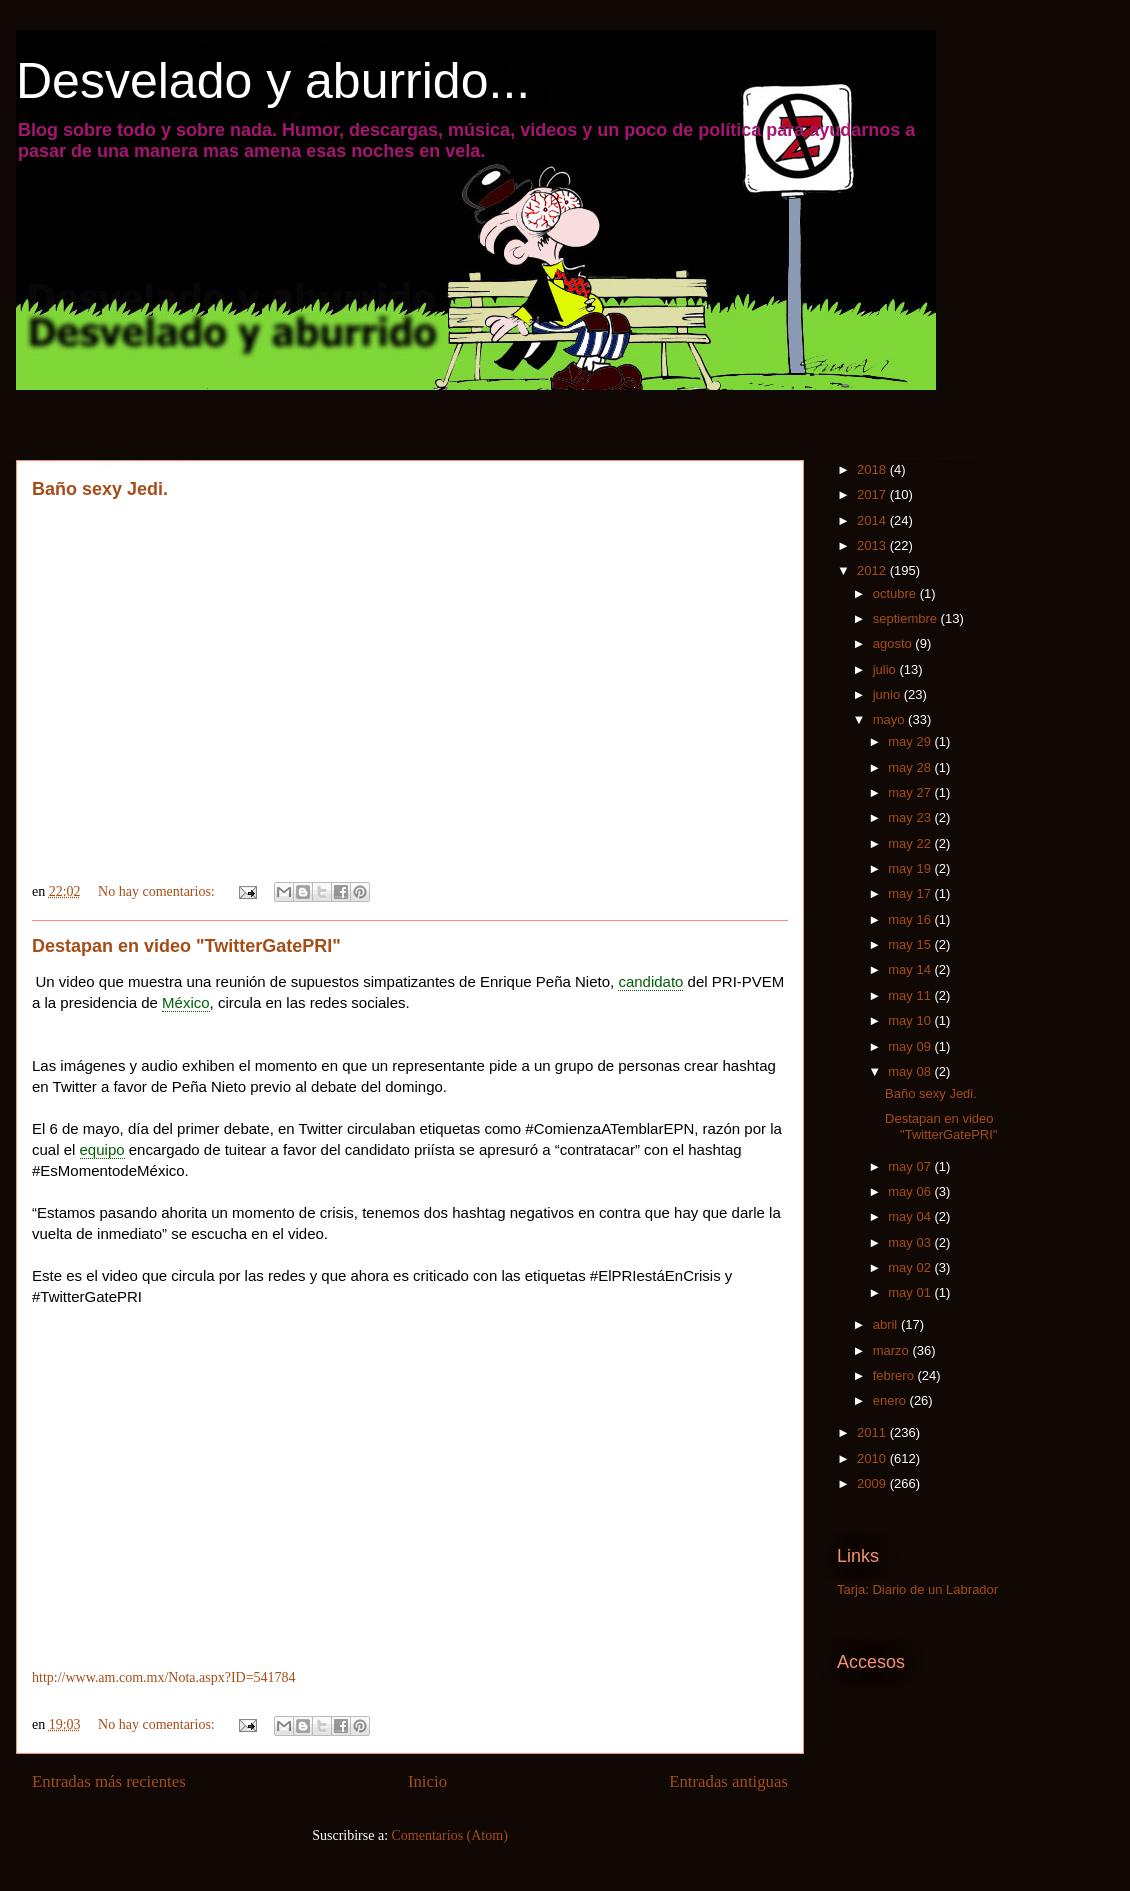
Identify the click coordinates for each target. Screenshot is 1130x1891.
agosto (894, 643)
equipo (102, 1149)
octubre (896, 593)
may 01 (911, 1292)
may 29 (911, 741)
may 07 (911, 1166)
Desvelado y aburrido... (273, 81)
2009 (873, 1483)
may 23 (911, 817)
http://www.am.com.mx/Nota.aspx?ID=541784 (164, 1677)
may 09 (911, 1046)
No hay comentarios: (158, 891)
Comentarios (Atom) (450, 1835)
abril (887, 1324)
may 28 (911, 767)
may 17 (911, 893)
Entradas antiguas (728, 1781)
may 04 (911, 1216)
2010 (873, 1458)
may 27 (911, 792)
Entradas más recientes (109, 1781)
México (186, 1002)
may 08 (911, 1071)
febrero (895, 1375)
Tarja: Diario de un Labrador (917, 1589)
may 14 (911, 969)
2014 (873, 520)
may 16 (911, 919)
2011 (873, 1432)
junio (888, 694)
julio (886, 669)
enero (891, 1400)
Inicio (427, 1781)
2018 (873, 469)
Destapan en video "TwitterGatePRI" (186, 946)
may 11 (911, 995)
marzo (893, 1350)
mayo (890, 719)
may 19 (911, 868)
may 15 (911, 944)
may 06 (911, 1191)
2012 (873, 570)
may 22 (911, 843)
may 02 (911, 1267)
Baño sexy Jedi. (100, 489)
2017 (873, 494)
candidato (650, 981)
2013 (873, 545)
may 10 (911, 1020)
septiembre (907, 618)
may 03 (911, 1242)
